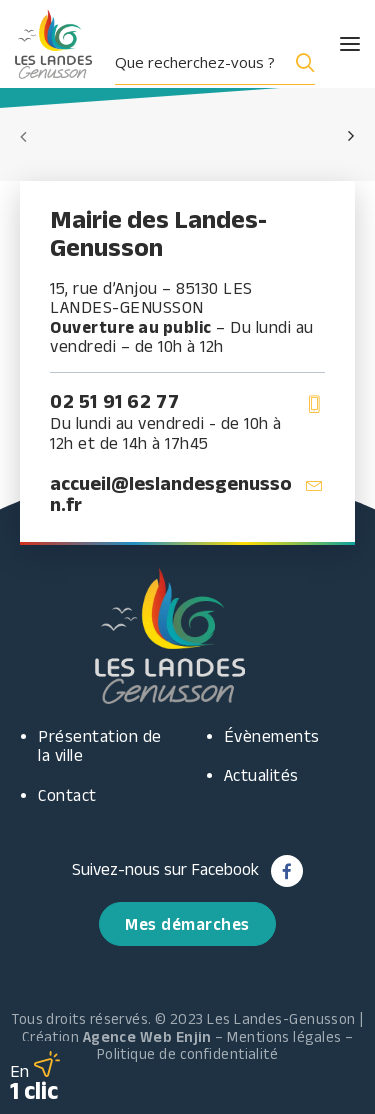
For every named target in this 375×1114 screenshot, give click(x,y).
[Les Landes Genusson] (53, 44)
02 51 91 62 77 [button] (114, 401)
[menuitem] (222, 62)
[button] (332, 44)
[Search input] (198, 62)
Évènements (272, 736)
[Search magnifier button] (301, 62)
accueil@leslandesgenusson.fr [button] (171, 493)
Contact (67, 795)
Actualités (261, 775)
